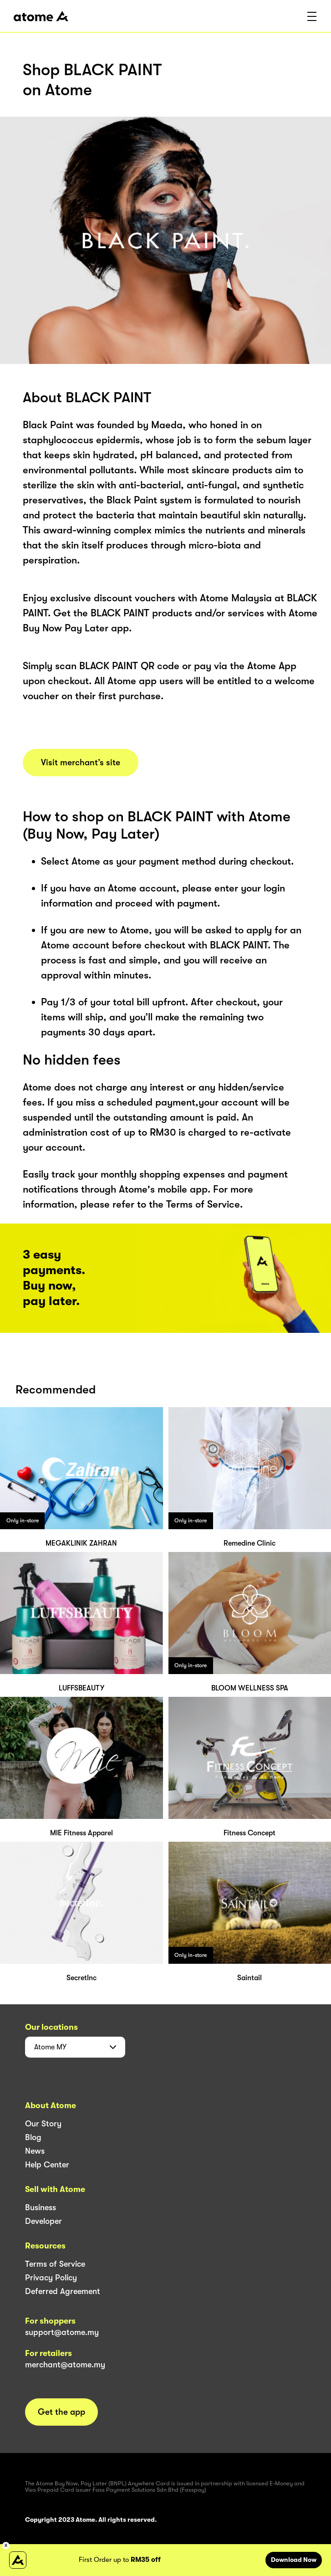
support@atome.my (62, 2332)
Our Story (43, 2123)
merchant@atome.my (65, 2364)
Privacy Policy (51, 2277)
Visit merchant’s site (80, 763)
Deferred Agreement (62, 2291)
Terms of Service (55, 2264)
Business (40, 2207)
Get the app (61, 2412)
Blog (33, 2137)
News (35, 2151)
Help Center (47, 2164)
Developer (43, 2221)
